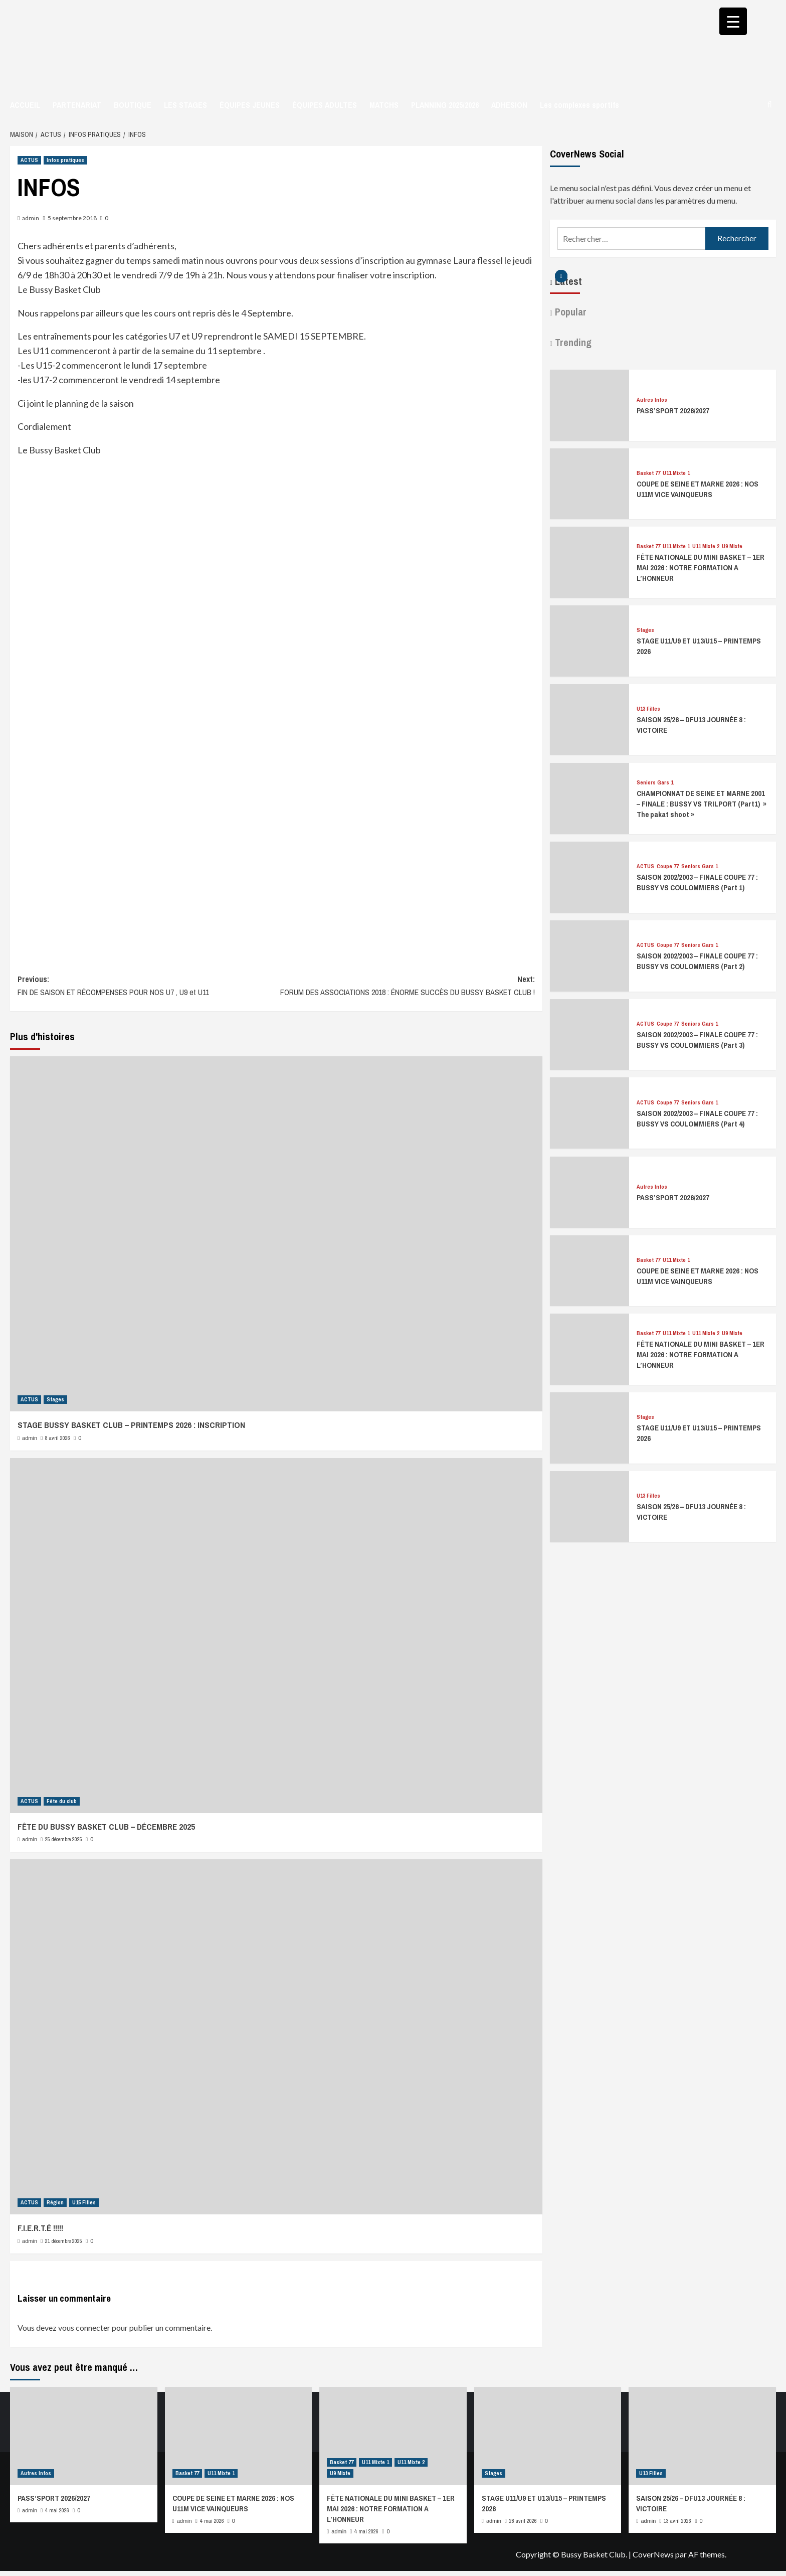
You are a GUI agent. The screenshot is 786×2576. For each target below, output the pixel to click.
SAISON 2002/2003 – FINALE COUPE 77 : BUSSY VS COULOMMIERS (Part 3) (697, 1039)
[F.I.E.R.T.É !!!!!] (276, 2036)
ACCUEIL (25, 104)
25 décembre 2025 (63, 1839)
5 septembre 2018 (72, 218)
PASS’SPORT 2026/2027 (673, 410)
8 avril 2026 (57, 1437)
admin (30, 218)
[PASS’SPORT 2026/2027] (589, 404)
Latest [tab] (567, 281)
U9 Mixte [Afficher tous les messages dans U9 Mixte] (732, 546)
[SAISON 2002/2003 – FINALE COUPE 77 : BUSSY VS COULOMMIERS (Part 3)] (589, 1033)
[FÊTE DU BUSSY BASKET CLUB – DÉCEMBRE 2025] (276, 1635)
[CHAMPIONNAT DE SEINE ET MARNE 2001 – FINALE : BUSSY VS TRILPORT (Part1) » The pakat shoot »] (589, 797)
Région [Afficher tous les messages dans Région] (55, 2202)
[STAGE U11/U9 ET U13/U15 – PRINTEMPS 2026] (589, 640)
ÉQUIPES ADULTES (324, 104)
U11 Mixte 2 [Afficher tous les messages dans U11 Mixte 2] (705, 546)
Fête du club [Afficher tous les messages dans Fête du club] (62, 1801)
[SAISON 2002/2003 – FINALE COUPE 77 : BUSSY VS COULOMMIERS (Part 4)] (589, 1111)
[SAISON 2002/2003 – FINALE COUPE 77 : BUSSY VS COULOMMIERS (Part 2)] (589, 954)
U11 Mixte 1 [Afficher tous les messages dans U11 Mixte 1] (676, 473)
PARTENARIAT (77, 104)
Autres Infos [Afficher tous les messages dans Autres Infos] (652, 400)
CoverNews (653, 2554)
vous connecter (84, 2327)
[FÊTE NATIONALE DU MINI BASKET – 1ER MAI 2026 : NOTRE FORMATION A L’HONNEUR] (589, 561)
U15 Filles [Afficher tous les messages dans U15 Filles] (84, 2202)
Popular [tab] (569, 311)
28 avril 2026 (523, 2520)
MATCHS (384, 104)
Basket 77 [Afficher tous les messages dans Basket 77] (648, 473)
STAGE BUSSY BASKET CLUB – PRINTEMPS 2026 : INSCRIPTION (131, 1424)
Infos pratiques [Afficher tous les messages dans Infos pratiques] (65, 160)
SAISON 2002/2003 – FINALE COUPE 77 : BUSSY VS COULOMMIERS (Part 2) (697, 961)
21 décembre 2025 (63, 2240)
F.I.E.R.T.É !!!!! (40, 2227)
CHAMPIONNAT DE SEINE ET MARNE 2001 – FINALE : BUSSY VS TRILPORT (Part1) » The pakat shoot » (701, 804)
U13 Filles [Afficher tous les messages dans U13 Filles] (648, 709)
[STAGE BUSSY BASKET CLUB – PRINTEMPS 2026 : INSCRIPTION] (276, 1233)
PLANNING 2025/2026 (445, 104)
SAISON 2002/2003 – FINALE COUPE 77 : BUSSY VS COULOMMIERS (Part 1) (697, 882)
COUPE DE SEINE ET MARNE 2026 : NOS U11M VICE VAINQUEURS (697, 489)
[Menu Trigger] (733, 21)
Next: (405, 986)
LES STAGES (185, 104)
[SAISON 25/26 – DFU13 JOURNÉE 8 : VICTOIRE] (589, 718)
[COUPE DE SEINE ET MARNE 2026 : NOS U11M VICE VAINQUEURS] (589, 482)
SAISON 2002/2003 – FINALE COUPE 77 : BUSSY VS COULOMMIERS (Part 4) (697, 1118)
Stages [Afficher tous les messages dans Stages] (55, 1399)
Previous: (147, 986)
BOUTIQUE (132, 104)
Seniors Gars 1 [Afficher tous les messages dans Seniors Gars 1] (655, 782)
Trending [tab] (572, 342)
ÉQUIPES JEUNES (250, 104)
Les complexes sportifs (579, 104)
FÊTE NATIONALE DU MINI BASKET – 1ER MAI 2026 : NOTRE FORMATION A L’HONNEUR (700, 567)
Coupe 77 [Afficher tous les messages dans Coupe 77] (668, 866)
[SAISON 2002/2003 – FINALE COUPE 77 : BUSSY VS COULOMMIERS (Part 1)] (589, 876)
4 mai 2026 (57, 2510)
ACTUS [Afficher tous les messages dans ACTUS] (29, 160)
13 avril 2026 (677, 2520)
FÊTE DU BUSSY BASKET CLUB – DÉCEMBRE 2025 (106, 1826)
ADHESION (509, 104)
